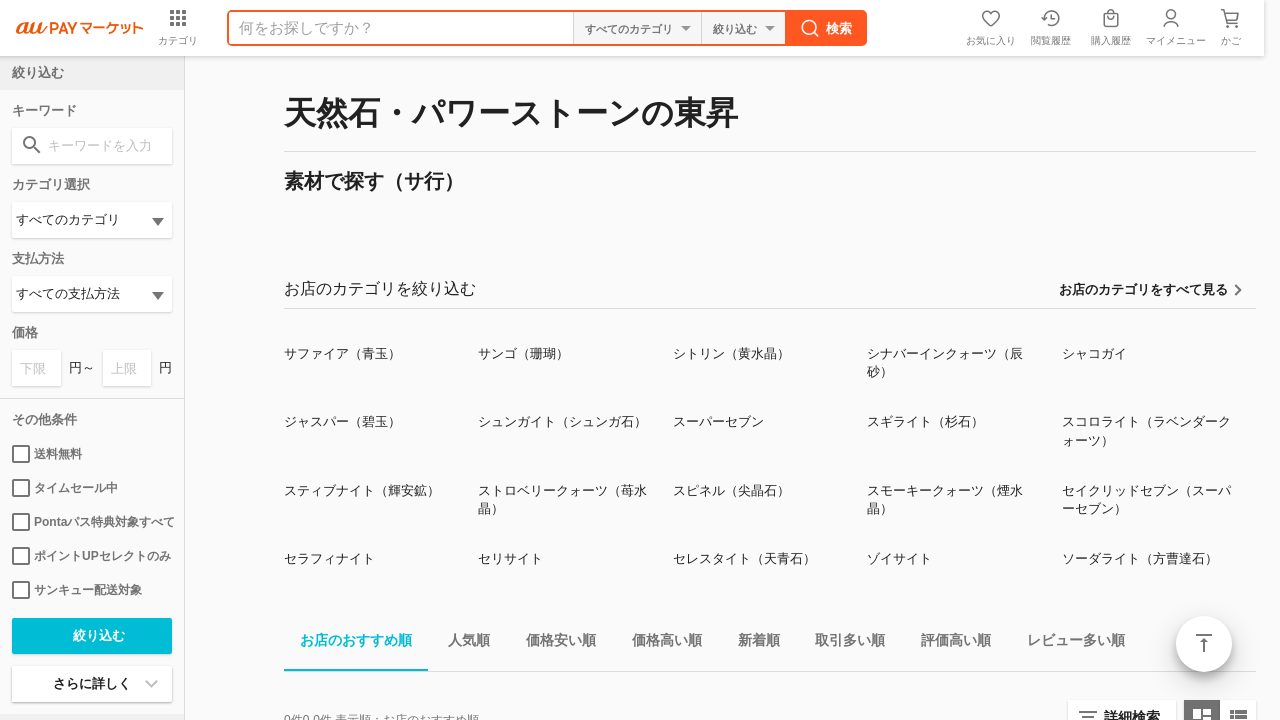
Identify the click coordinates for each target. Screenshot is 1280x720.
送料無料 (47, 454)
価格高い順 (659, 643)
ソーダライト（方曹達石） (1140, 558)
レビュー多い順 (1068, 643)
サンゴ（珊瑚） (523, 353)
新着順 (751, 643)
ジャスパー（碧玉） (342, 421)
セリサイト (510, 558)
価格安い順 (553, 643)
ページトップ (1204, 644)
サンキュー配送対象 (77, 590)
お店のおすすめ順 (348, 643)
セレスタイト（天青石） (744, 558)
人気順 (461, 643)
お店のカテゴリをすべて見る (1143, 289)
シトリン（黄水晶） (731, 353)
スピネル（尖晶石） (731, 490)
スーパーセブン (718, 421)
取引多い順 (842, 643)
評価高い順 (948, 643)
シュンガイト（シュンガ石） (562, 421)
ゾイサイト (899, 558)
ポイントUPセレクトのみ (91, 556)
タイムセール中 (65, 488)
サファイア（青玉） (342, 353)
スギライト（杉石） (925, 421)
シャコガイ (1094, 353)
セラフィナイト (329, 558)
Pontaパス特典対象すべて (92, 522)
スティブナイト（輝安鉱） (362, 490)
